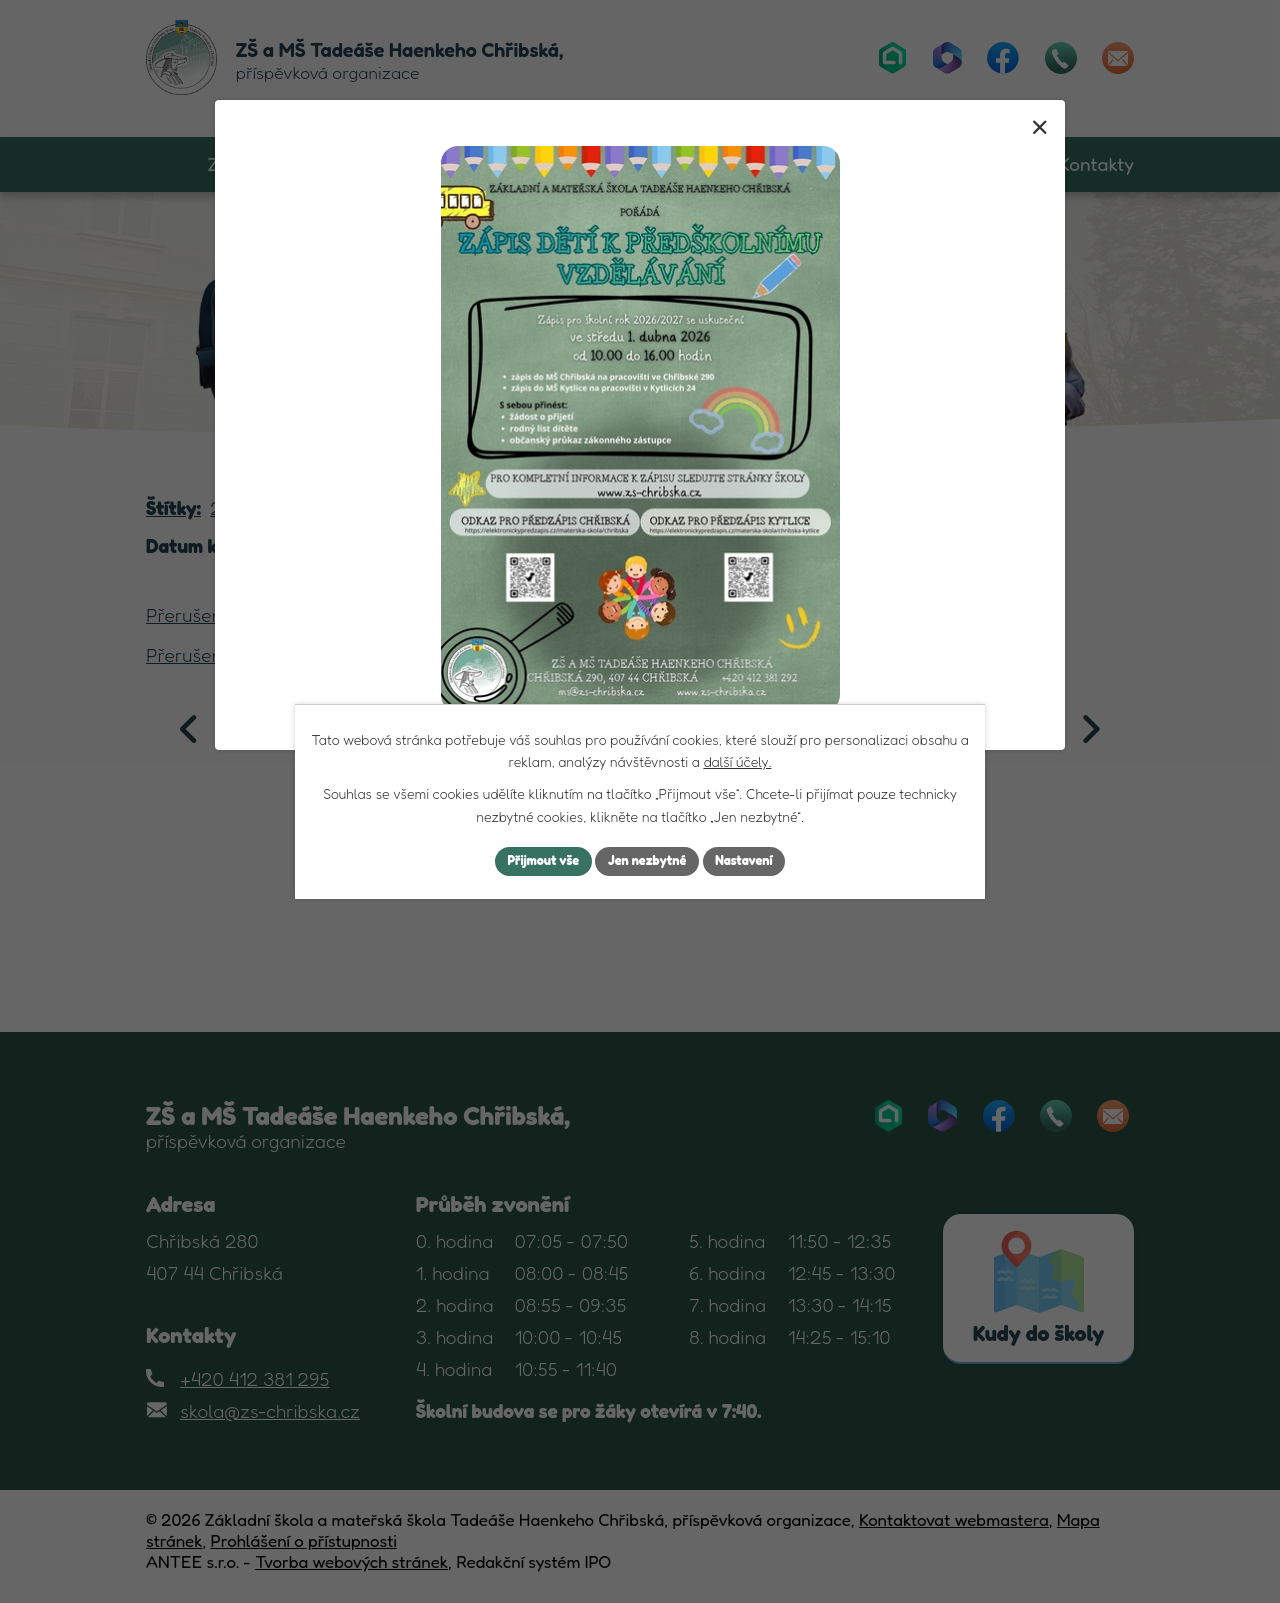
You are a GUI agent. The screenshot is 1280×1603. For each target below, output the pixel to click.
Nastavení (754, 861)
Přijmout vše (533, 861)
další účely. (737, 759)
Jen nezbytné (648, 861)
